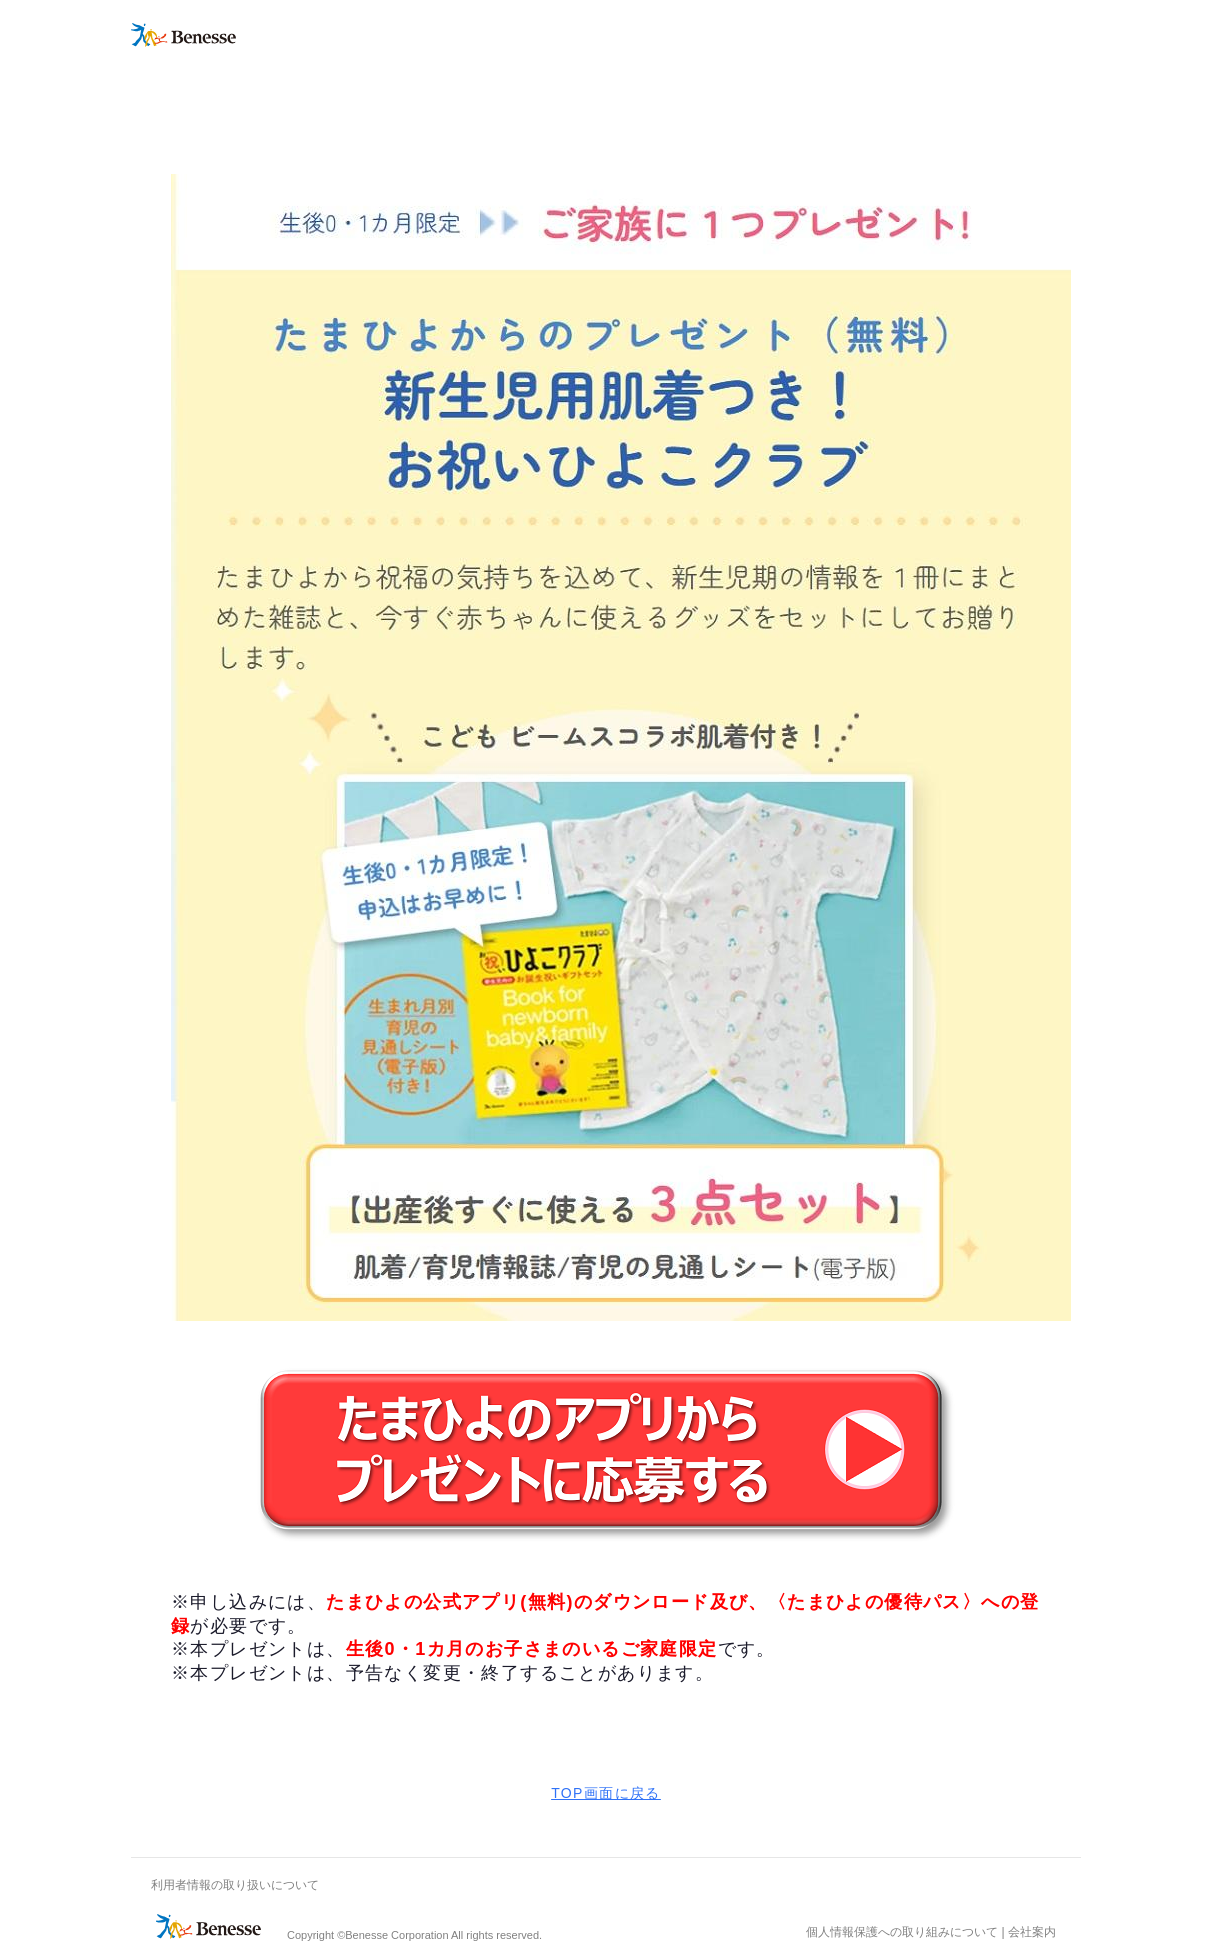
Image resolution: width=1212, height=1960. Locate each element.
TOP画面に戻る (606, 1793)
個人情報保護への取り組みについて (902, 1932)
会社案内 (1032, 1932)
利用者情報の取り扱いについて (235, 1885)
